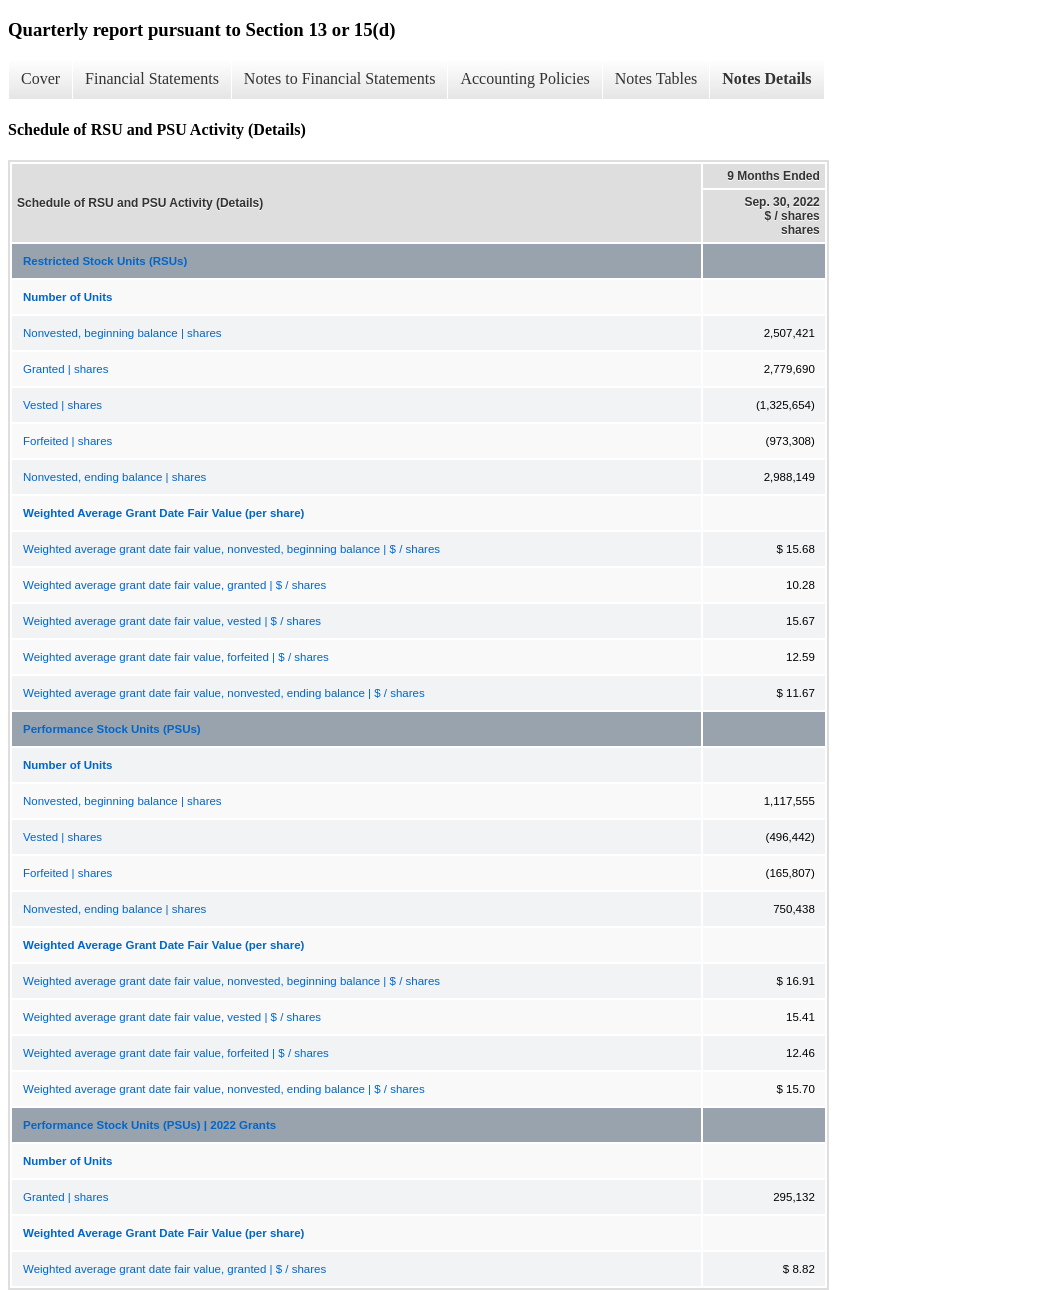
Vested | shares (62, 405)
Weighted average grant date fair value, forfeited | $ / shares (176, 657)
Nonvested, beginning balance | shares (122, 333)
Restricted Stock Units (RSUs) (105, 261)
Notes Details (766, 78)
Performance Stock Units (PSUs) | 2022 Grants (149, 1125)
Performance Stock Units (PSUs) (112, 729)
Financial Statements (152, 78)
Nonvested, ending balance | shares (114, 477)
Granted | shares (65, 369)
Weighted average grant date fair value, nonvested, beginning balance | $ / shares (231, 549)
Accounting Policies (524, 78)
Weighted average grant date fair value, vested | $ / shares (172, 621)
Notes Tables (656, 78)
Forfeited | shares (67, 441)
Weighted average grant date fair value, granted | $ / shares (174, 585)
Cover (40, 78)
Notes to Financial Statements (340, 78)
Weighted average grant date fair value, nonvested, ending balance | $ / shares (224, 693)
